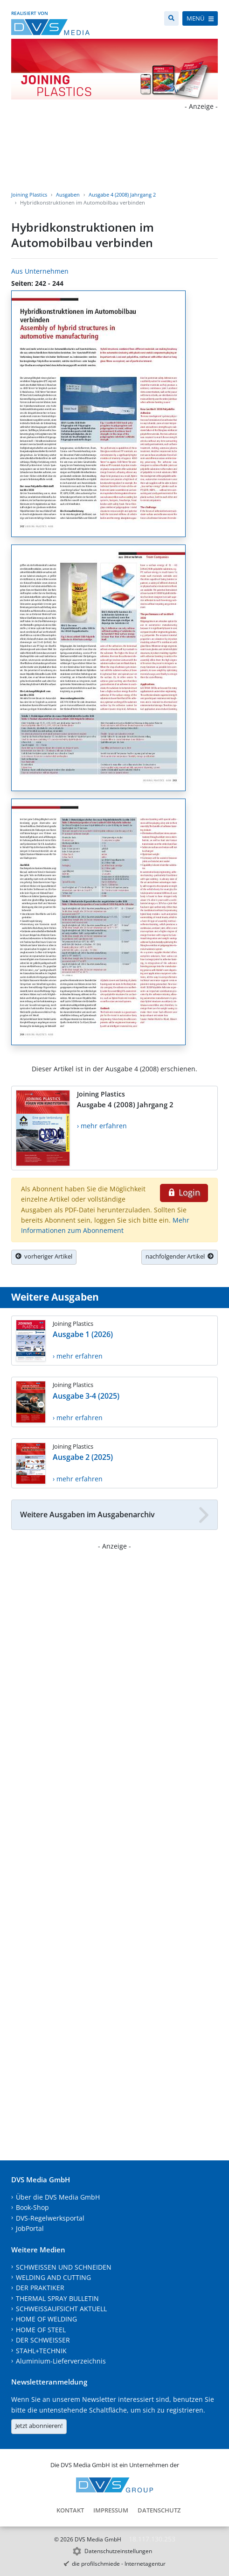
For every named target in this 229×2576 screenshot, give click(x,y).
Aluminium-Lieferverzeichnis (61, 2361)
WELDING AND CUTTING (53, 2277)
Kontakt (70, 2510)
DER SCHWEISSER (43, 2339)
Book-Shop (32, 2207)
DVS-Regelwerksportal (50, 2218)
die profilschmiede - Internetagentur (119, 2564)
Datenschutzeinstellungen (118, 2551)
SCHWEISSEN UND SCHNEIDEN (63, 2267)
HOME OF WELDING (46, 2318)
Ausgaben (68, 194)
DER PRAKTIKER (40, 2287)
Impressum (110, 2510)
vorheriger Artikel (43, 1256)
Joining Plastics (29, 194)
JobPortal (30, 2228)
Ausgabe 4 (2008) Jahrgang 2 (122, 194)
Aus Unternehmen (40, 271)
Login (184, 1192)
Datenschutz (159, 2510)
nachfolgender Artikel (180, 1256)
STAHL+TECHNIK (41, 2350)
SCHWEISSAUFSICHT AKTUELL (61, 2308)
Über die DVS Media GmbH (58, 2197)
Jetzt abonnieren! (38, 2425)
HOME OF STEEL (41, 2329)
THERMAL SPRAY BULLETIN (57, 2298)
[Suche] (171, 18)
